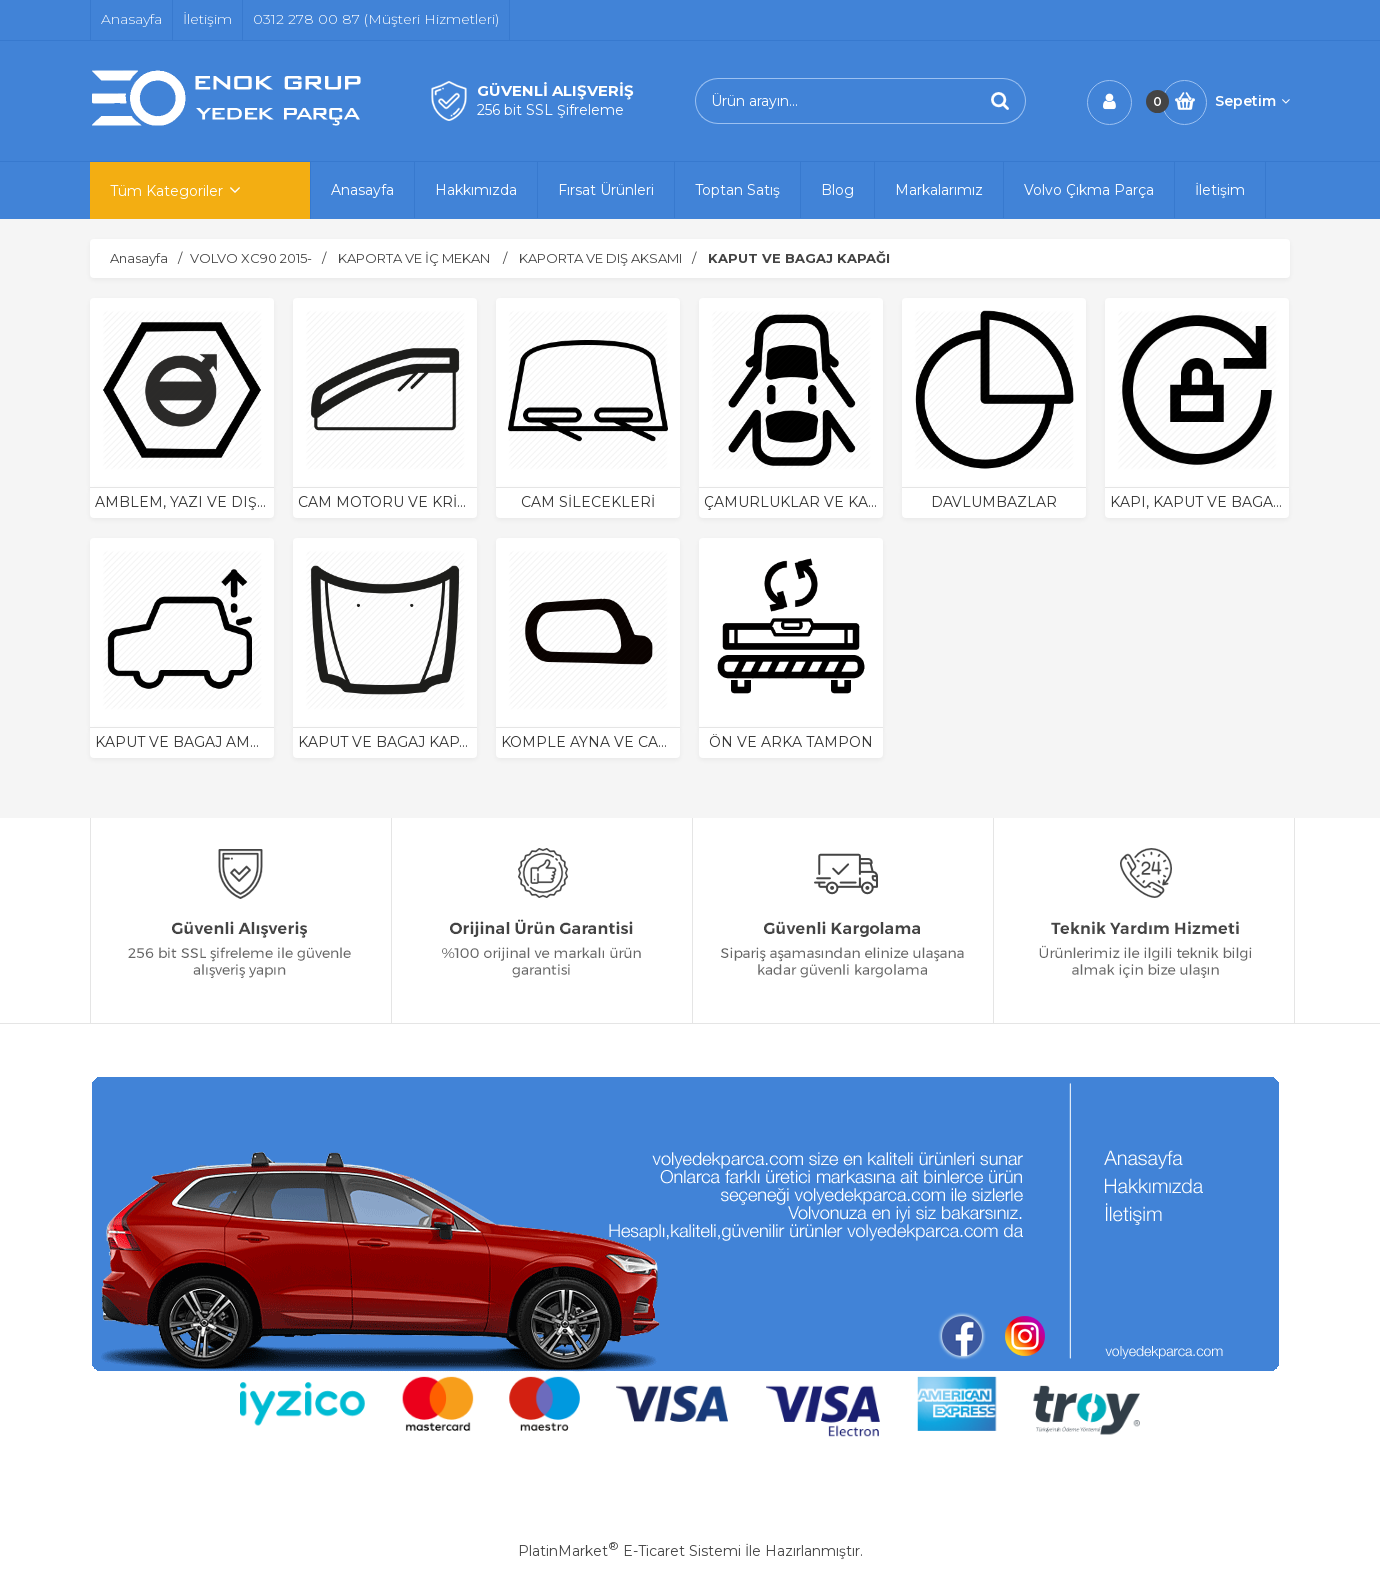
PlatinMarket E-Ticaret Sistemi (629, 1551)
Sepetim (1252, 101)
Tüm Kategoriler (166, 191)
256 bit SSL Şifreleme (550, 110)
